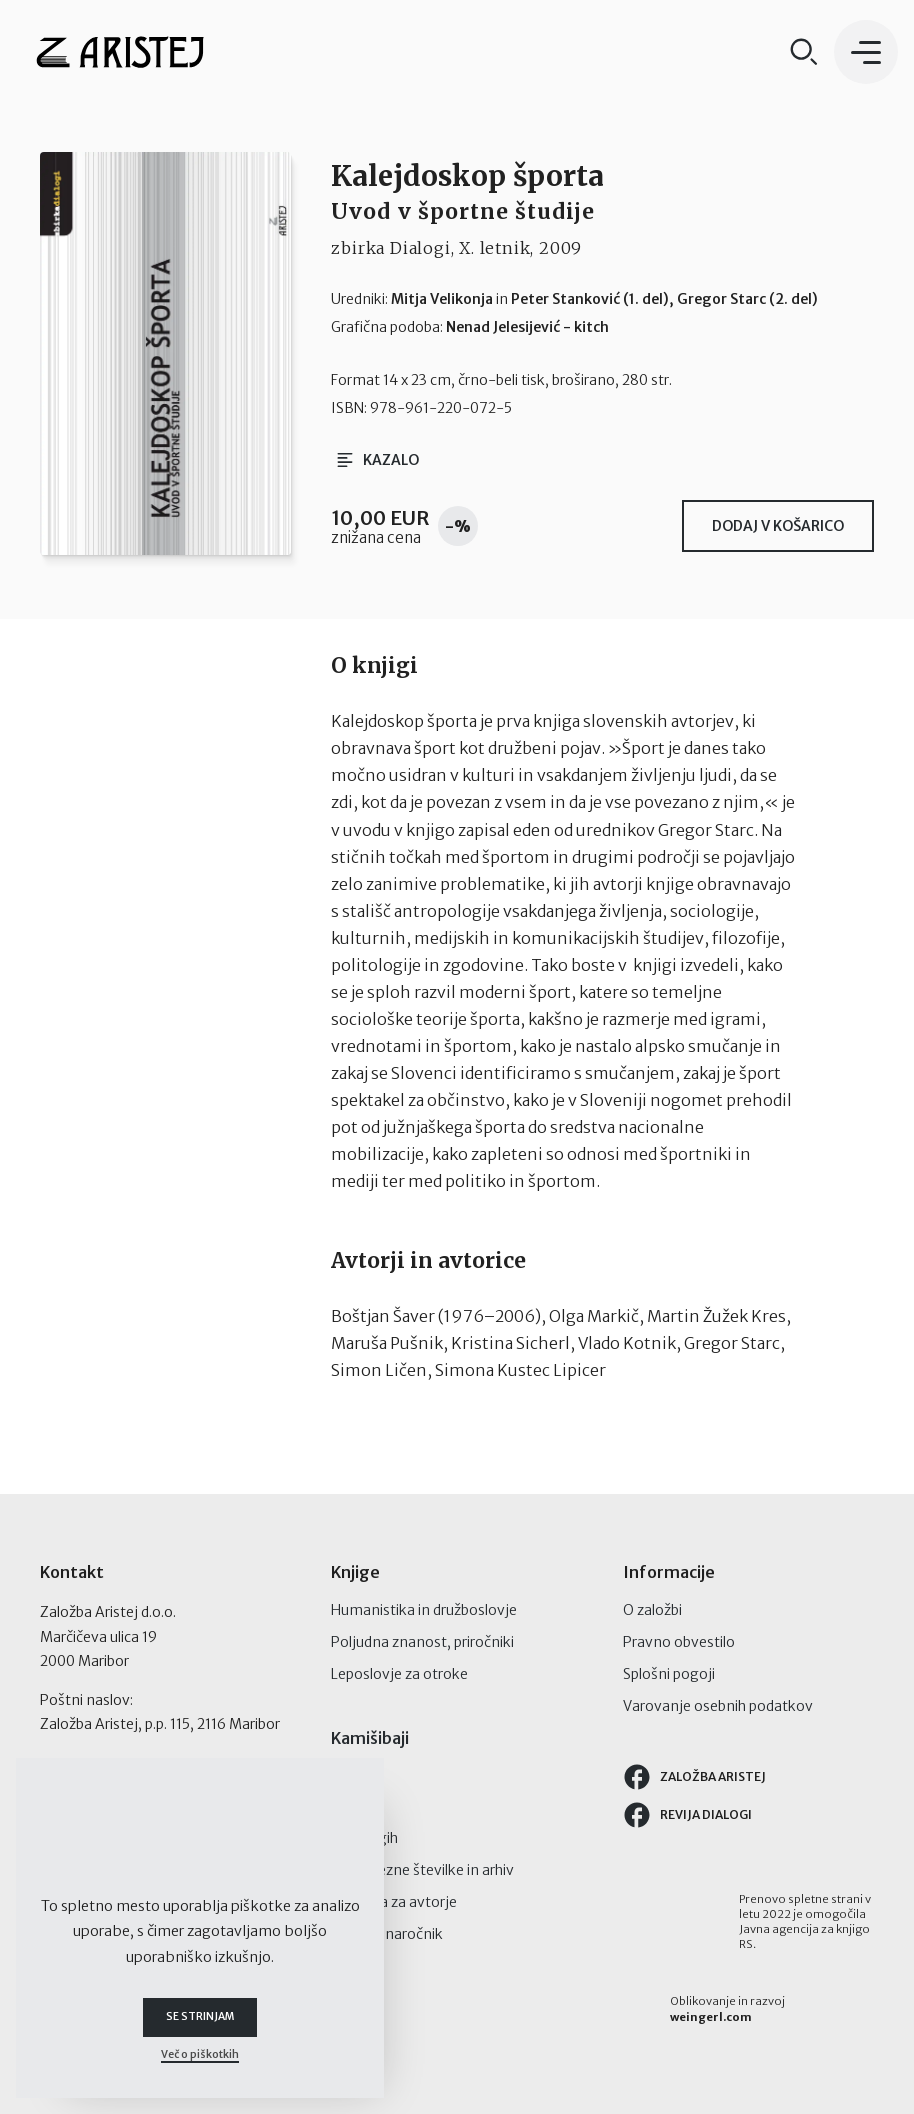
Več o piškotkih (200, 2054)
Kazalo (379, 460)
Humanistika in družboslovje (424, 1610)
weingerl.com (711, 2017)
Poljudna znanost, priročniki (422, 1642)
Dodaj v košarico (778, 526)
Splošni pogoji (669, 1674)
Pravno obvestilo (679, 1642)
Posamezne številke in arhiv (422, 1870)
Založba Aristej (694, 1777)
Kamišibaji (370, 1738)
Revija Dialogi (687, 1815)
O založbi (652, 1610)
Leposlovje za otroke (399, 1674)
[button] (866, 52)
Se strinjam (200, 2017)
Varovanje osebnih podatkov (718, 1706)
